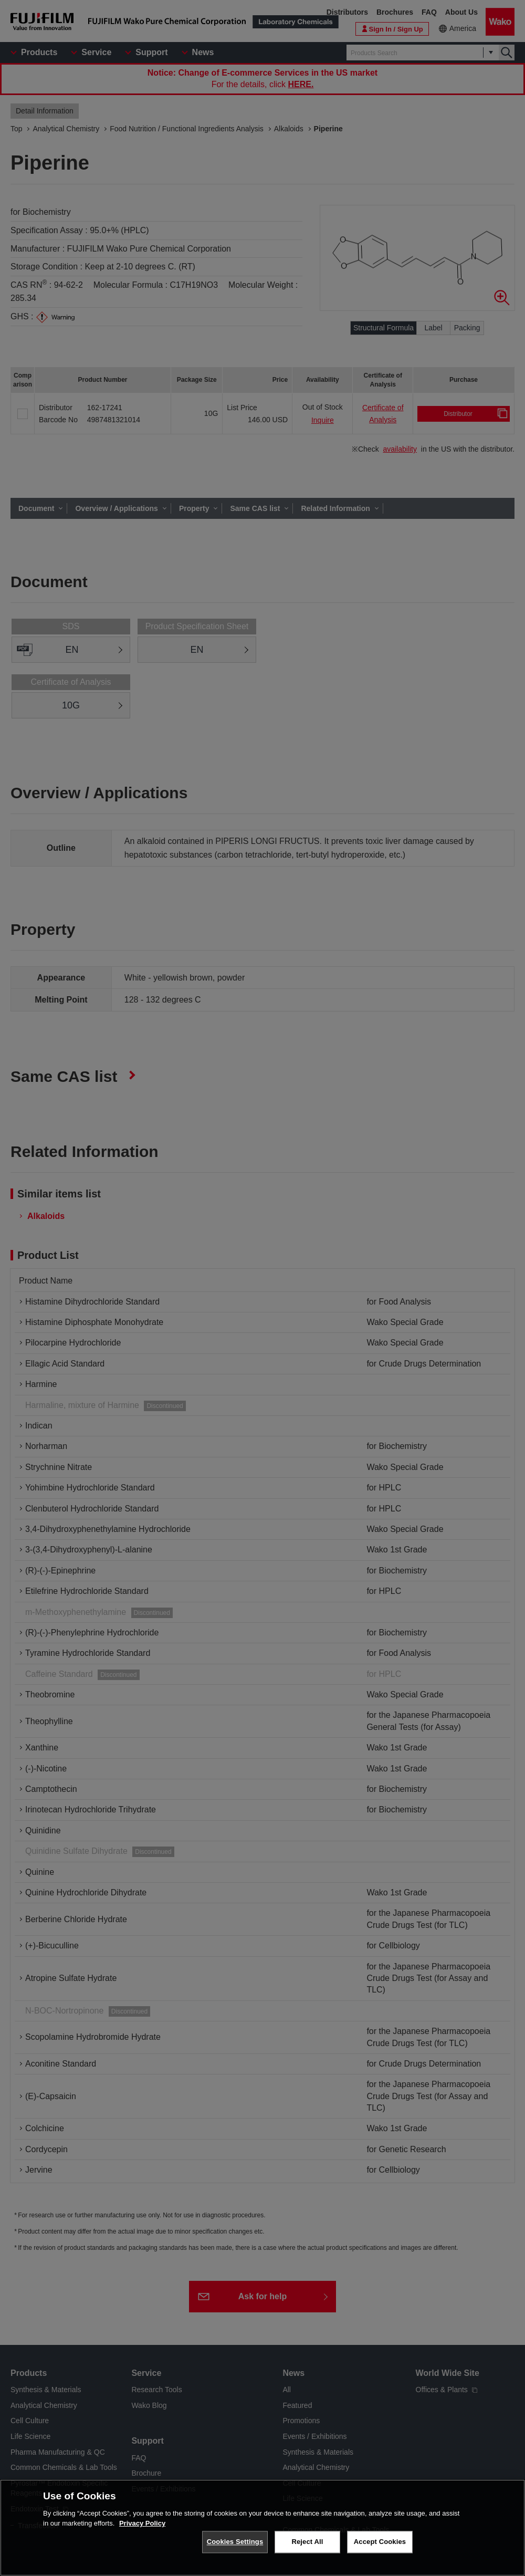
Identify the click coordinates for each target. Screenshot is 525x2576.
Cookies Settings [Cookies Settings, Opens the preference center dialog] (235, 2546)
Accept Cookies (380, 2546)
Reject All (307, 2546)
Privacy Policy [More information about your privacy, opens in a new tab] (142, 2527)
